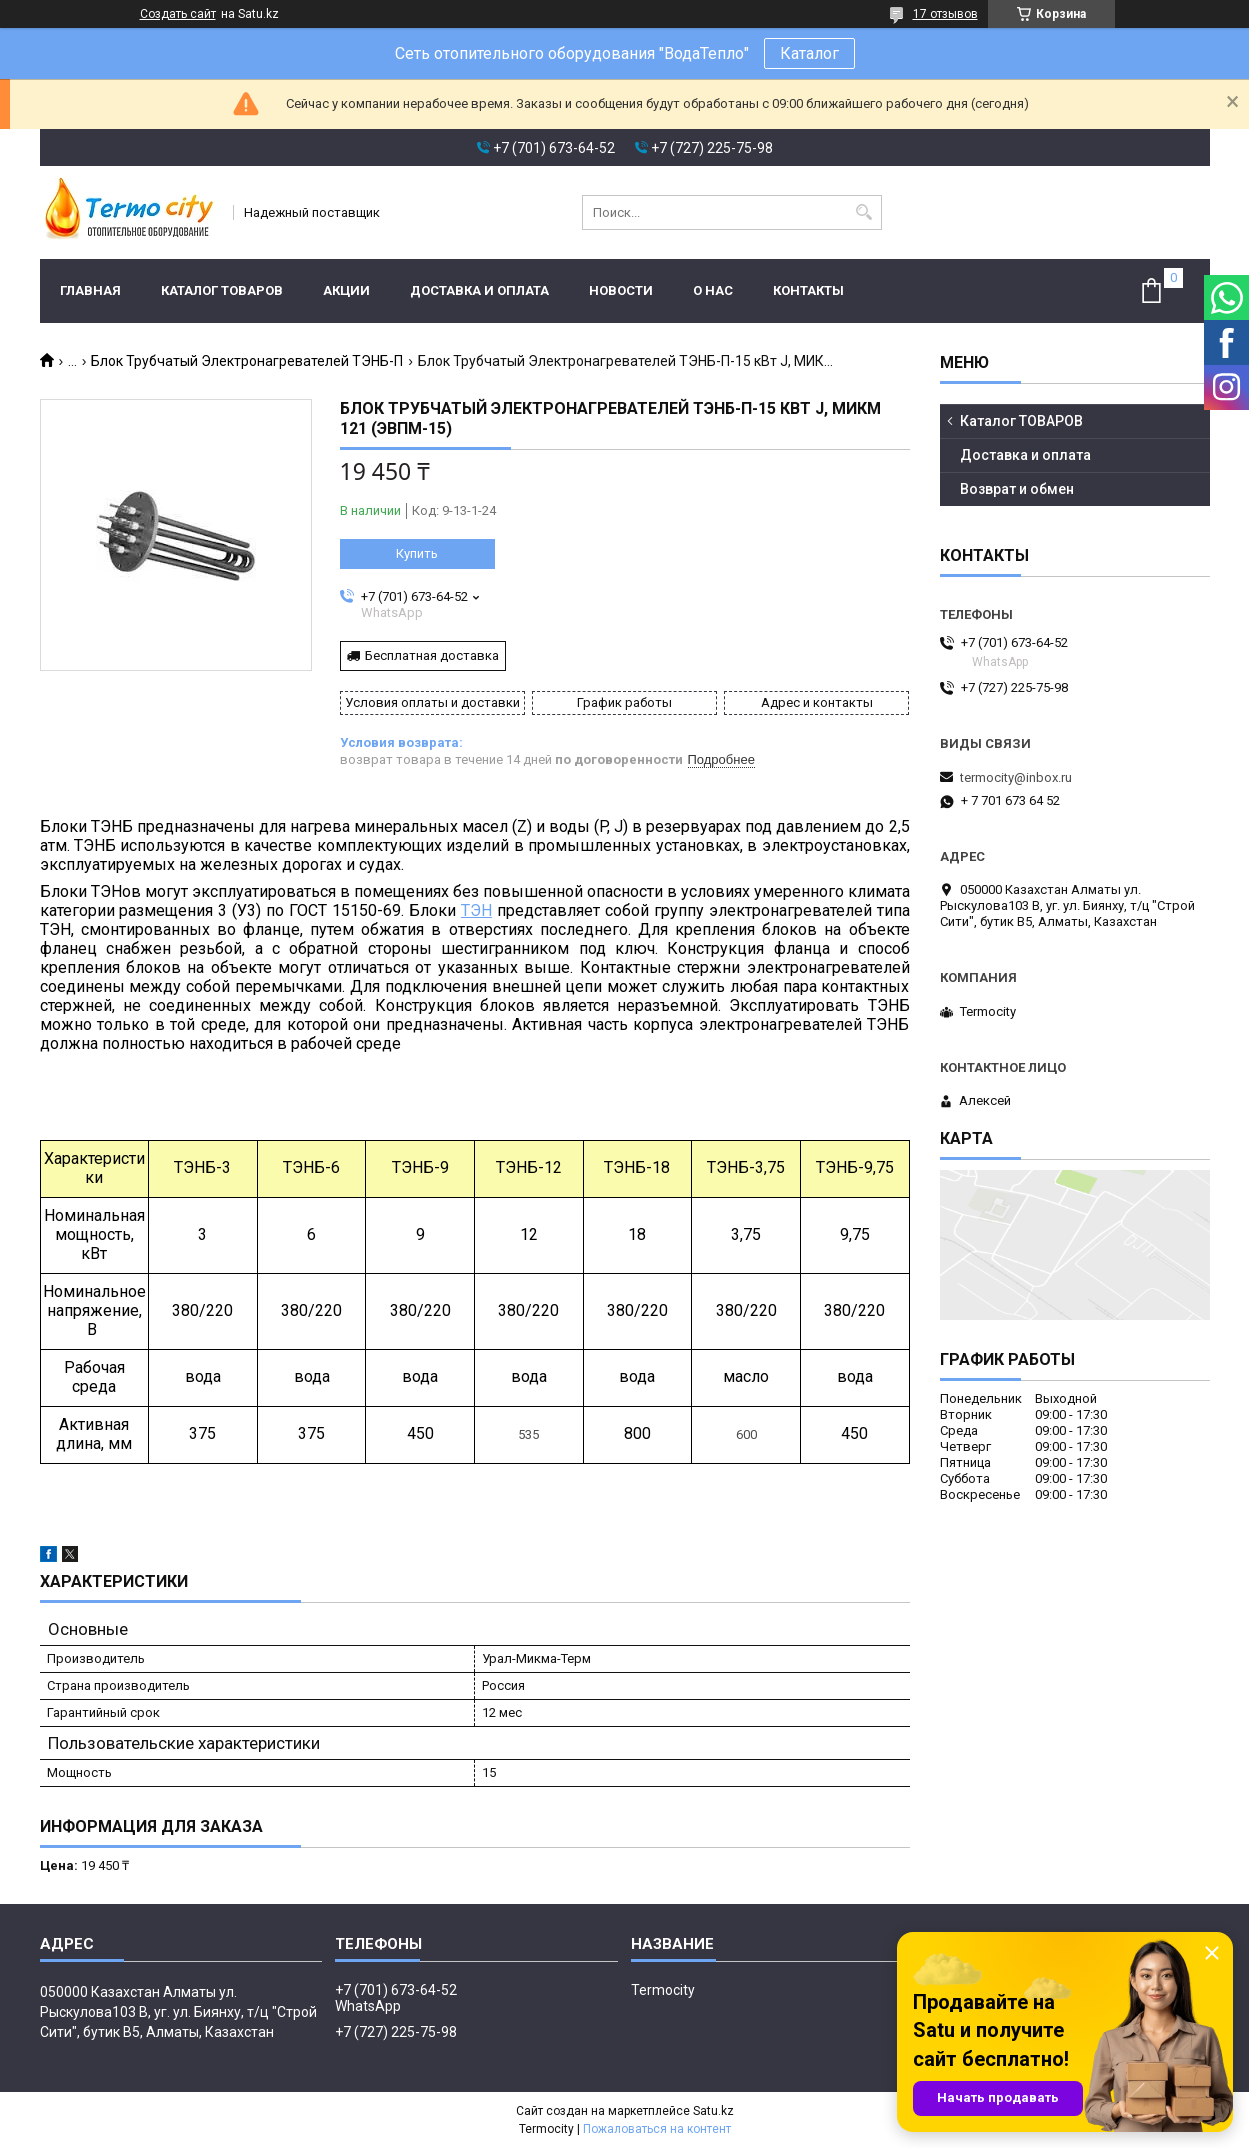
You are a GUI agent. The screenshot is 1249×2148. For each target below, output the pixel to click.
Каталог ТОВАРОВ (222, 290)
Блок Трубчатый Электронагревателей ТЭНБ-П (247, 361)
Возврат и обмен (1017, 489)
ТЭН (476, 910)
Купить (417, 553)
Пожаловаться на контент (657, 2129)
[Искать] (864, 212)
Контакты (808, 290)
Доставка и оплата (479, 290)
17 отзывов (945, 14)
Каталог (809, 53)
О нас (713, 290)
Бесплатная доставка (432, 655)
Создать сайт (178, 14)
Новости (621, 290)
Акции (346, 290)
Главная (90, 290)
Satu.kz (713, 2111)
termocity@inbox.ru (1016, 777)
